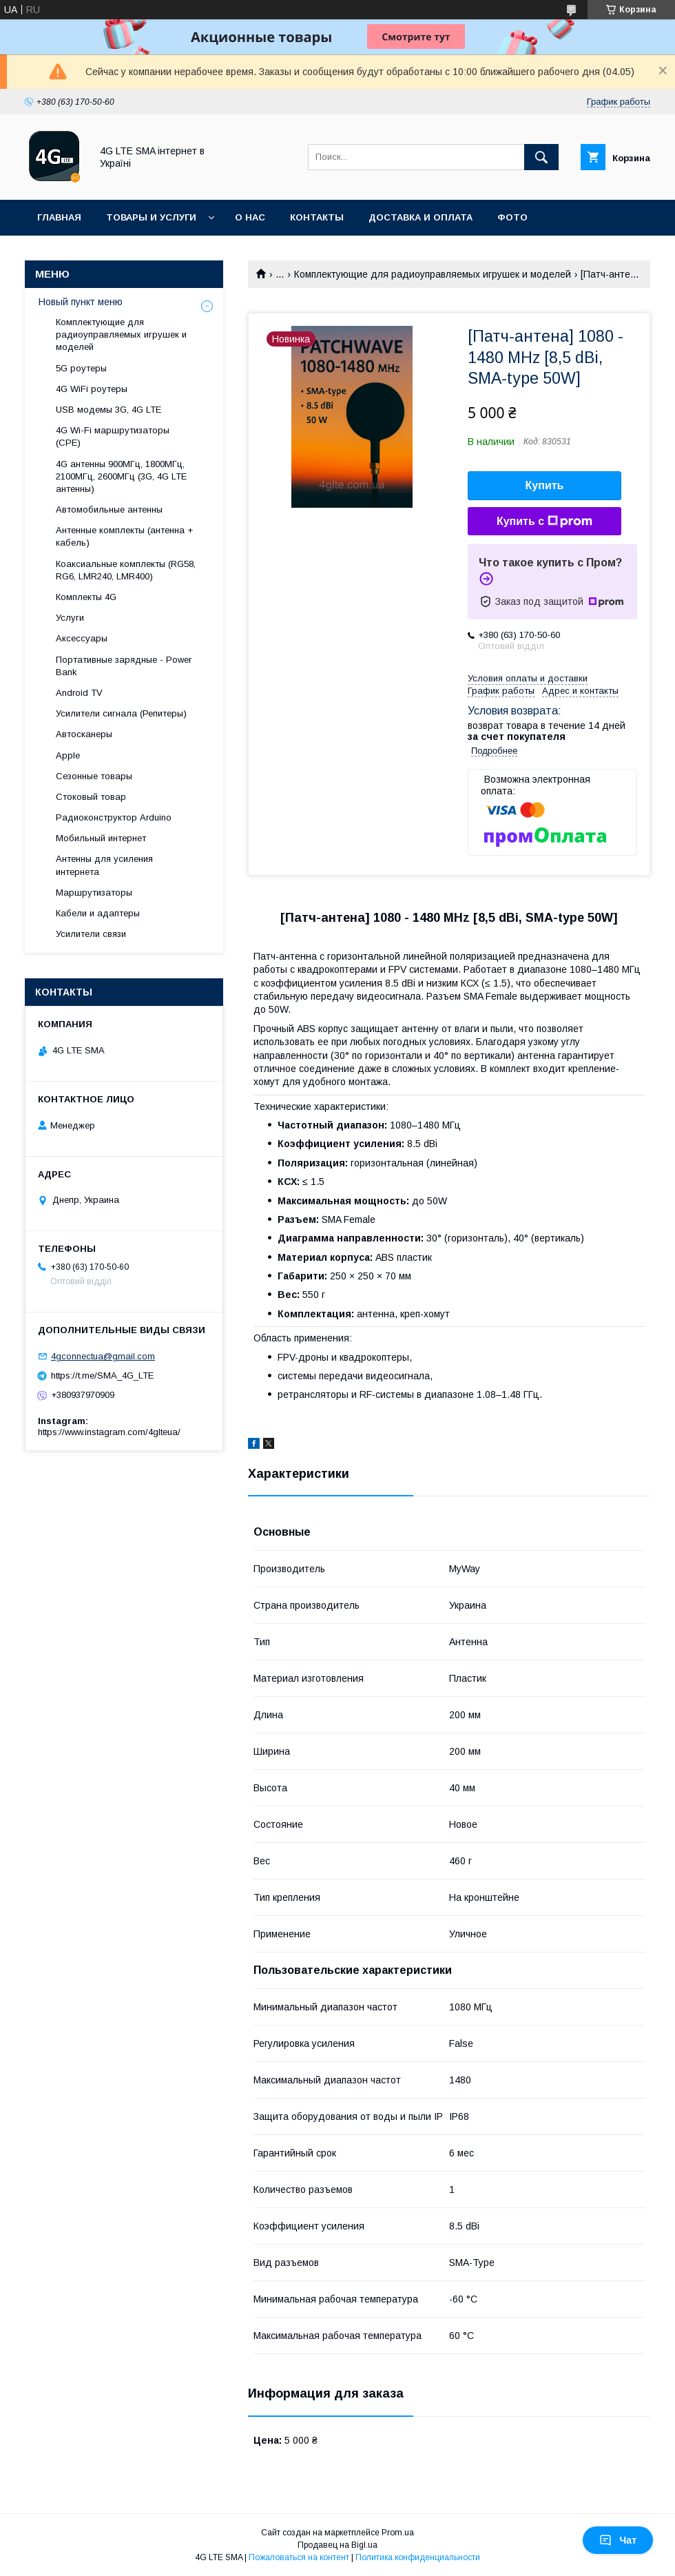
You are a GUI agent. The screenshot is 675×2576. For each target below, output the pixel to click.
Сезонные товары (94, 776)
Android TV (79, 693)
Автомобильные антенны (109, 509)
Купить (545, 485)
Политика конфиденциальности (417, 2557)
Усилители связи (91, 934)
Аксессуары (81, 638)
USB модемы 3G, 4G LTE (108, 409)
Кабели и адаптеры (98, 913)
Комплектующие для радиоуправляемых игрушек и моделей (432, 274)
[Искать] (541, 157)
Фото (512, 217)
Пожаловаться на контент (299, 2557)
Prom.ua (398, 2532)
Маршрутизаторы (94, 892)
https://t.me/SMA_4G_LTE (102, 1375)
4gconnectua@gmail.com (103, 1356)
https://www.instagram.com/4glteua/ (109, 1432)
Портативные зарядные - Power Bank (123, 666)
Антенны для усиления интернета (104, 865)
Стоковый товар (91, 797)
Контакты (317, 217)
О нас (250, 217)
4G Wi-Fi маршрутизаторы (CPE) (112, 436)
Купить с (544, 521)
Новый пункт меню (81, 301)
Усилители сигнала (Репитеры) (121, 713)
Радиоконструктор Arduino (114, 817)
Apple (68, 755)
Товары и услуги (151, 217)
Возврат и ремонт (86, 253)
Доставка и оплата (420, 217)
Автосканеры (84, 734)
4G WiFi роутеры (91, 389)
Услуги (70, 617)
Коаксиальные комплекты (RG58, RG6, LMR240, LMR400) (126, 570)
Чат (617, 2540)
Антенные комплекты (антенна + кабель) (124, 536)
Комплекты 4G (86, 597)
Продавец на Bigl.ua (337, 2545)
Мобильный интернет (101, 838)
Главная (59, 217)
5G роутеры (81, 368)
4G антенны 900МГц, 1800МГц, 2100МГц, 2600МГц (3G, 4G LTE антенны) (121, 476)
